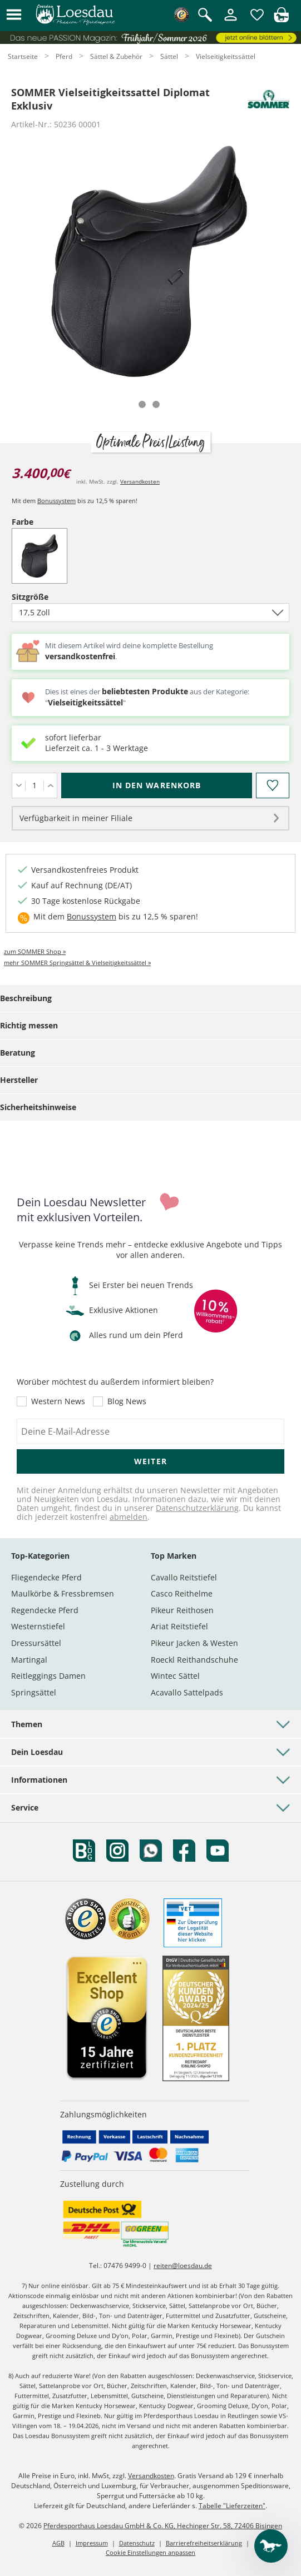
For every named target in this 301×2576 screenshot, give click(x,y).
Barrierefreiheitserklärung (204, 2543)
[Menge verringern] (18, 785)
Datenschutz (137, 2543)
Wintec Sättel (175, 1675)
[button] (14, 15)
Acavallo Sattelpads (187, 1692)
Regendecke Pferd (44, 1610)
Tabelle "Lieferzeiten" (232, 2505)
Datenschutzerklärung (197, 1508)
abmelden (128, 1516)
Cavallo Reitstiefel (184, 1577)
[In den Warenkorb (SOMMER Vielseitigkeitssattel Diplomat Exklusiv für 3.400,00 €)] (156, 785)
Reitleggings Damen (48, 1675)
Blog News (126, 1401)
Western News (58, 1401)
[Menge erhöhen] (50, 785)
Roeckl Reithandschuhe (194, 1659)
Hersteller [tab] (19, 1080)
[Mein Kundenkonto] (230, 21)
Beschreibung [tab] (26, 998)
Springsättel (33, 1692)
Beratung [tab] (17, 1052)
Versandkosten (140, 481)
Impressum (92, 2543)
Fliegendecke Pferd (46, 1577)
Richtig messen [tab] (29, 1025)
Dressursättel (36, 1643)
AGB (58, 2543)
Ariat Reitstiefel (179, 1626)
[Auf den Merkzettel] (272, 785)
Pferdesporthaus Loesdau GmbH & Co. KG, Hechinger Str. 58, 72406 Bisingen (162, 2525)
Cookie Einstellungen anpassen (150, 2552)
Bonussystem (56, 500)
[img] (281, 19)
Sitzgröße (49, 596)
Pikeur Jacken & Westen (194, 1643)
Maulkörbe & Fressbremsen (62, 1593)
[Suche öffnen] (205, 15)
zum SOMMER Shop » (35, 951)
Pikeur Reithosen (182, 1610)
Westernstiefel (38, 1626)
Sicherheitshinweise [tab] (38, 1107)
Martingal (29, 1659)
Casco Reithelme (182, 1593)
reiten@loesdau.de (183, 2265)
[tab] (142, 404)
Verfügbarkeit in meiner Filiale (75, 818)
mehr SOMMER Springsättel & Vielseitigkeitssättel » (77, 962)
